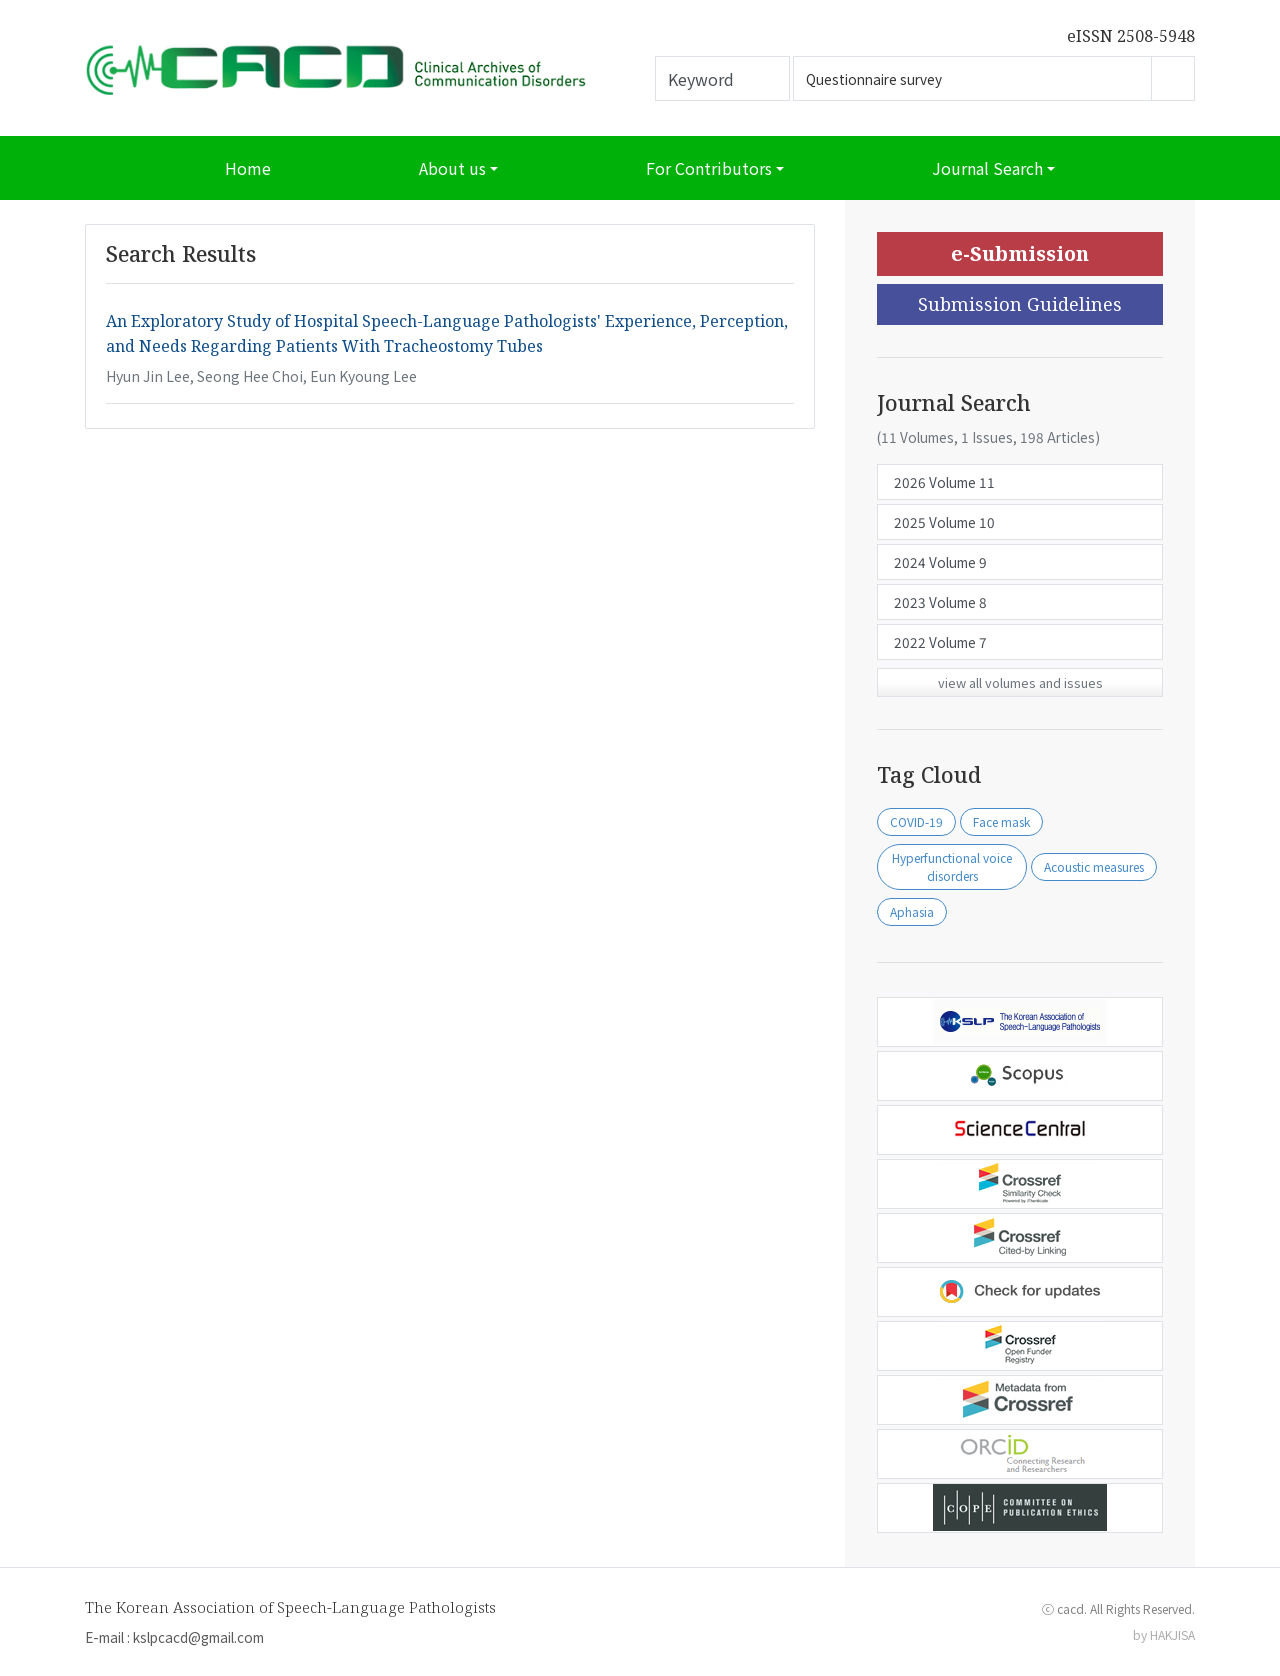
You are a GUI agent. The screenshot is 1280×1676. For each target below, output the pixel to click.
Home (248, 168)
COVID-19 (916, 821)
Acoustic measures (1094, 866)
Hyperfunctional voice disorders (952, 866)
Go (1173, 78)
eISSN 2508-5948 (1131, 36)
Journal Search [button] (987, 168)
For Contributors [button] (709, 168)
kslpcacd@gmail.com (198, 1637)
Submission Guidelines (1020, 304)
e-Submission (1020, 253)
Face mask (1001, 821)
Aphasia (912, 911)
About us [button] (452, 168)
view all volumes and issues (1020, 682)
